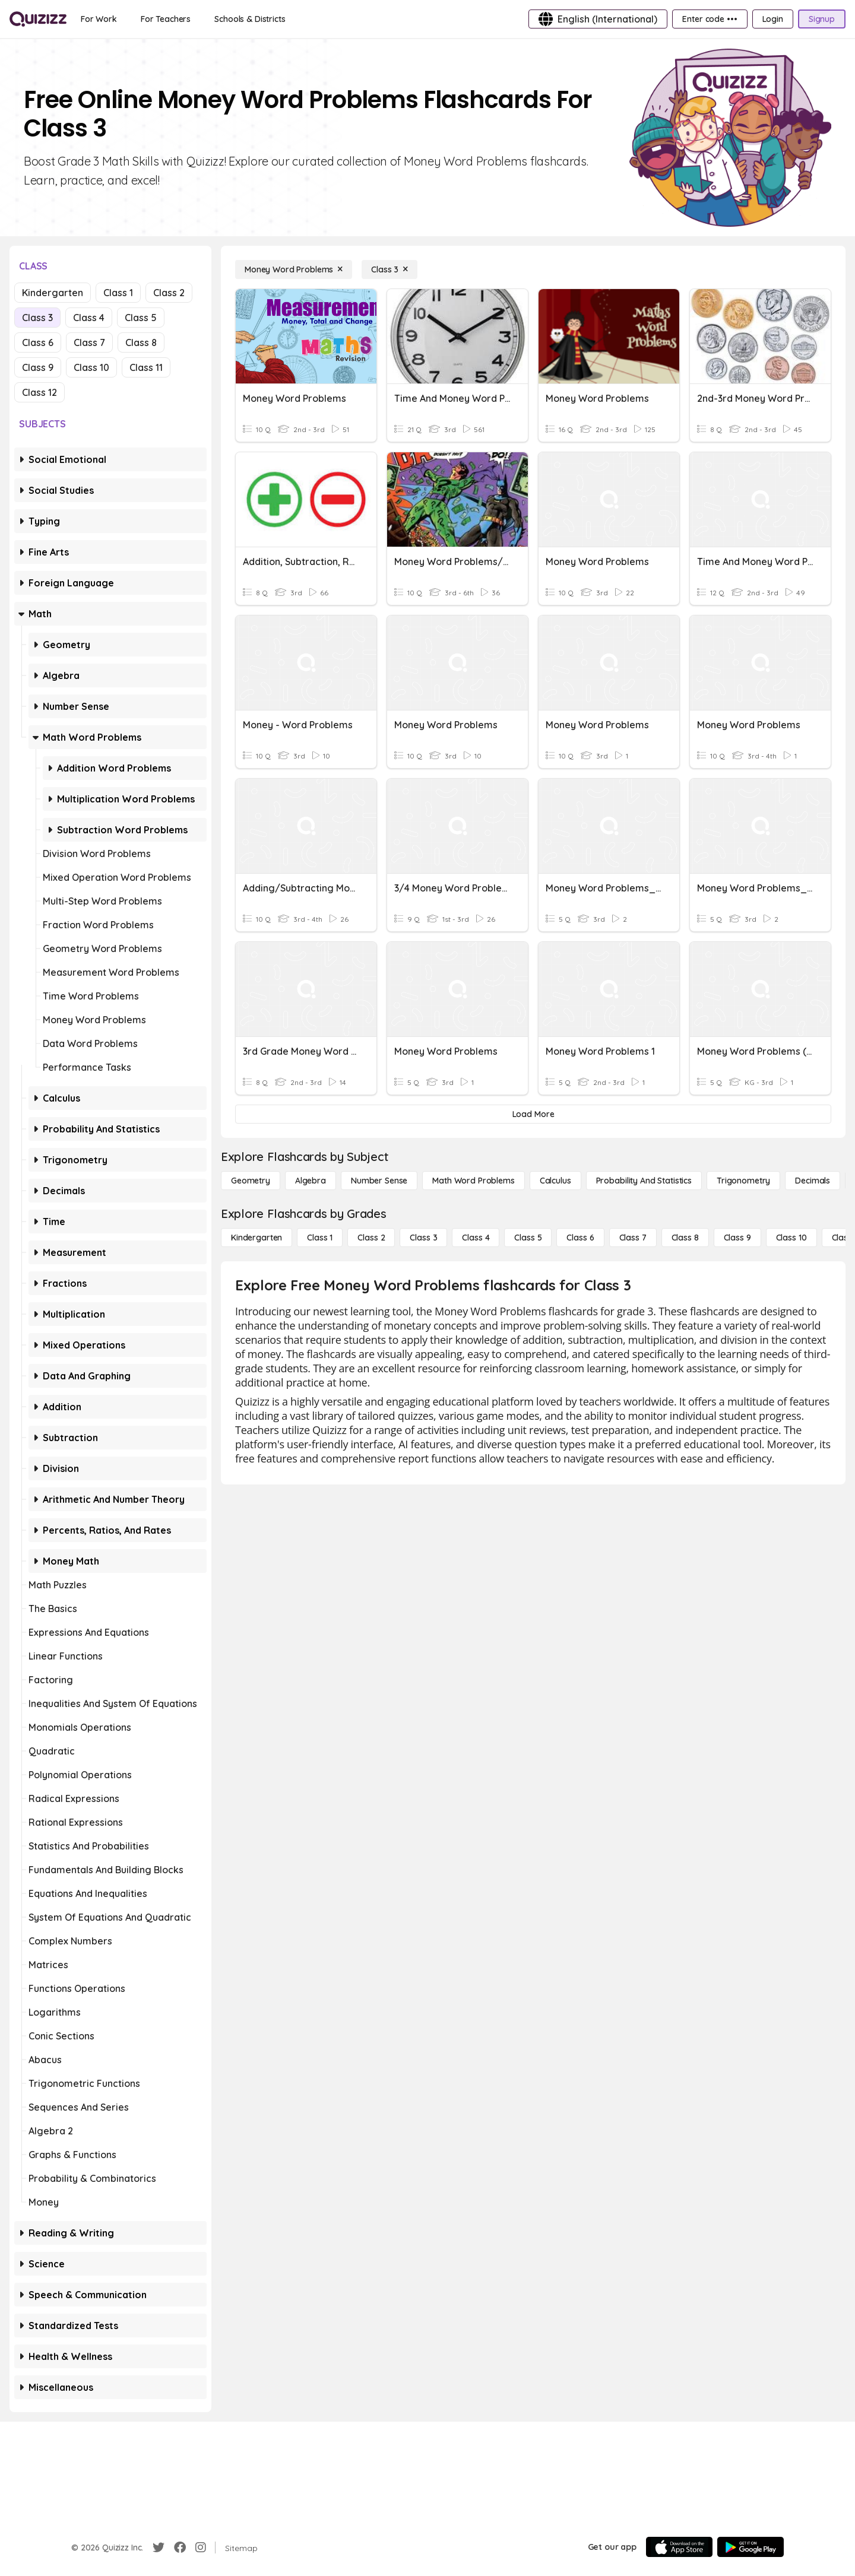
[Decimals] (812, 1180)
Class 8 (141, 342)
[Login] (772, 18)
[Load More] (533, 1114)
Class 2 (169, 293)
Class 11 (146, 367)
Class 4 (88, 317)
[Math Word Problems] (473, 1180)
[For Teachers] (165, 18)
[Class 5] (528, 1237)
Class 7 (89, 342)
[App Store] (679, 2547)
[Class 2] (371, 1237)
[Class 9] (737, 1237)
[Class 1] (320, 1237)
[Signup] (822, 18)
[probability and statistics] (644, 1180)
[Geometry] (250, 1180)
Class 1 (118, 293)
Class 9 (37, 367)
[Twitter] (158, 2547)
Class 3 (37, 317)
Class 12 (39, 392)
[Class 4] (475, 1237)
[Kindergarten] (256, 1237)
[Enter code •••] (709, 18)
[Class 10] (791, 1237)
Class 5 (141, 317)
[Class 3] (389, 269)
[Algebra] (310, 1180)
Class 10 (91, 367)
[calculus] (555, 1180)
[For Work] (98, 18)
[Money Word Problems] (293, 269)
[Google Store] (750, 2547)
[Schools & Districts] (249, 18)
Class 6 (37, 342)
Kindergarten (52, 293)
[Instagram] (200, 2547)
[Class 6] (580, 1237)
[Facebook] (180, 2547)
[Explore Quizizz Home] (38, 19)
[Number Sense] (379, 1180)
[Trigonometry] (743, 1180)
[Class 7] (633, 1237)
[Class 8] (685, 1237)
